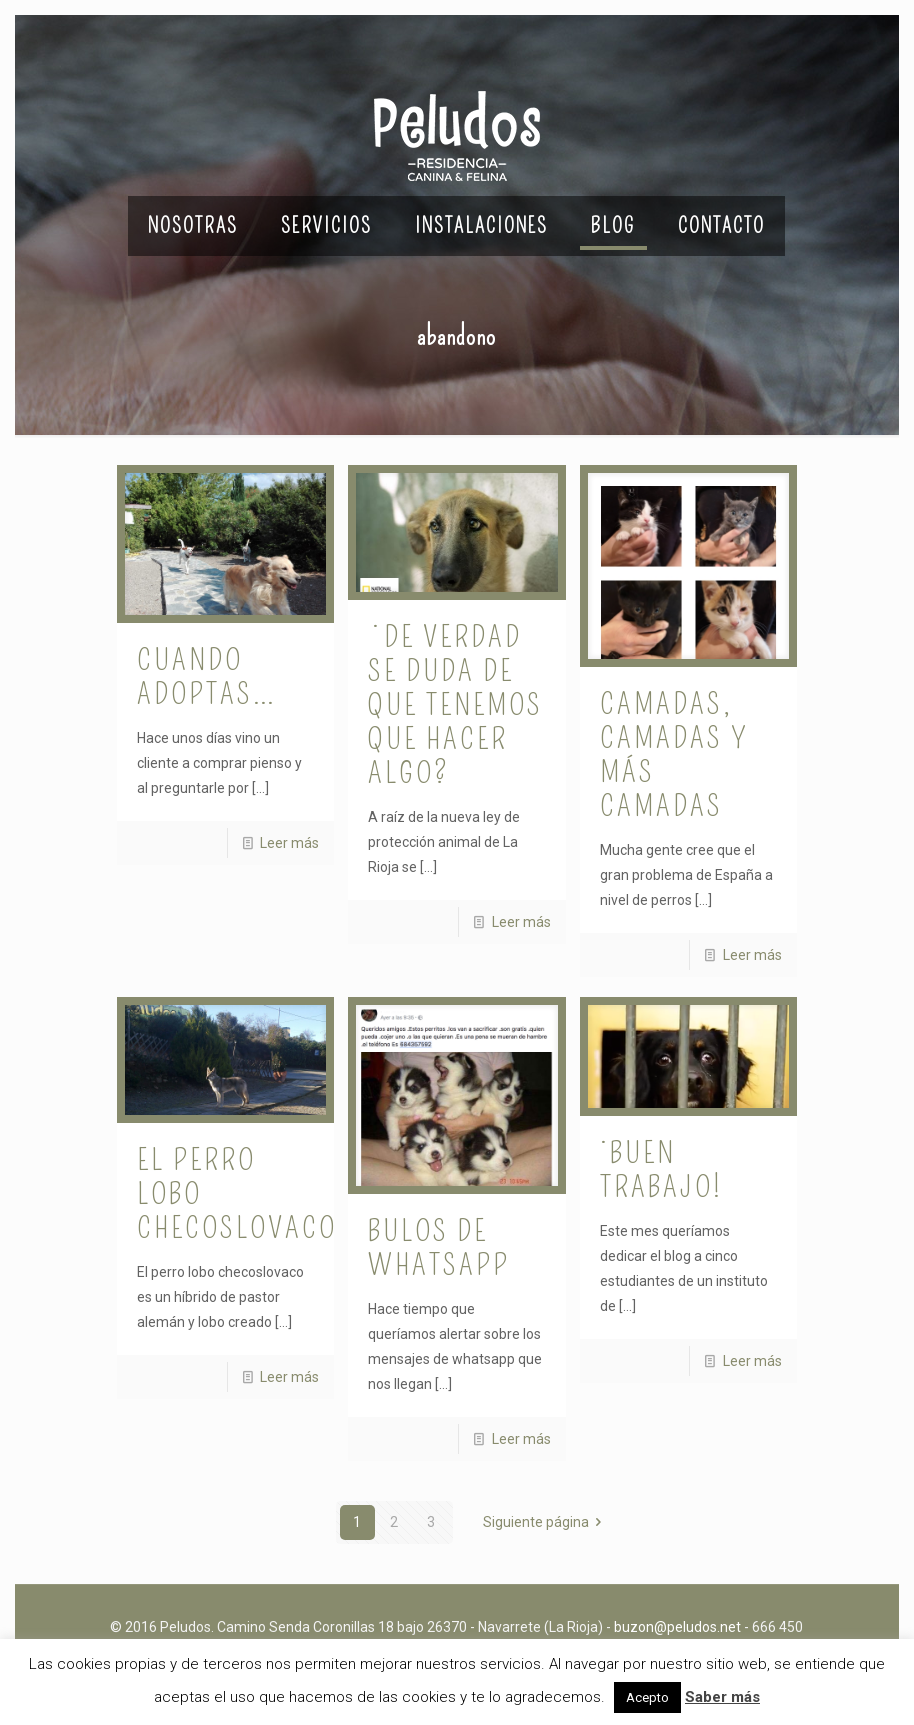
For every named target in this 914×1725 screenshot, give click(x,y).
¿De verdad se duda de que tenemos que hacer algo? (455, 705)
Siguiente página (546, 1522)
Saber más (722, 1697)
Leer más (289, 843)
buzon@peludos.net (677, 1627)
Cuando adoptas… (207, 677)
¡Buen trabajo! (661, 1170)
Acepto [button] (647, 1697)
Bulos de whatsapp (439, 1248)
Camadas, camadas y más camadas (674, 755)
